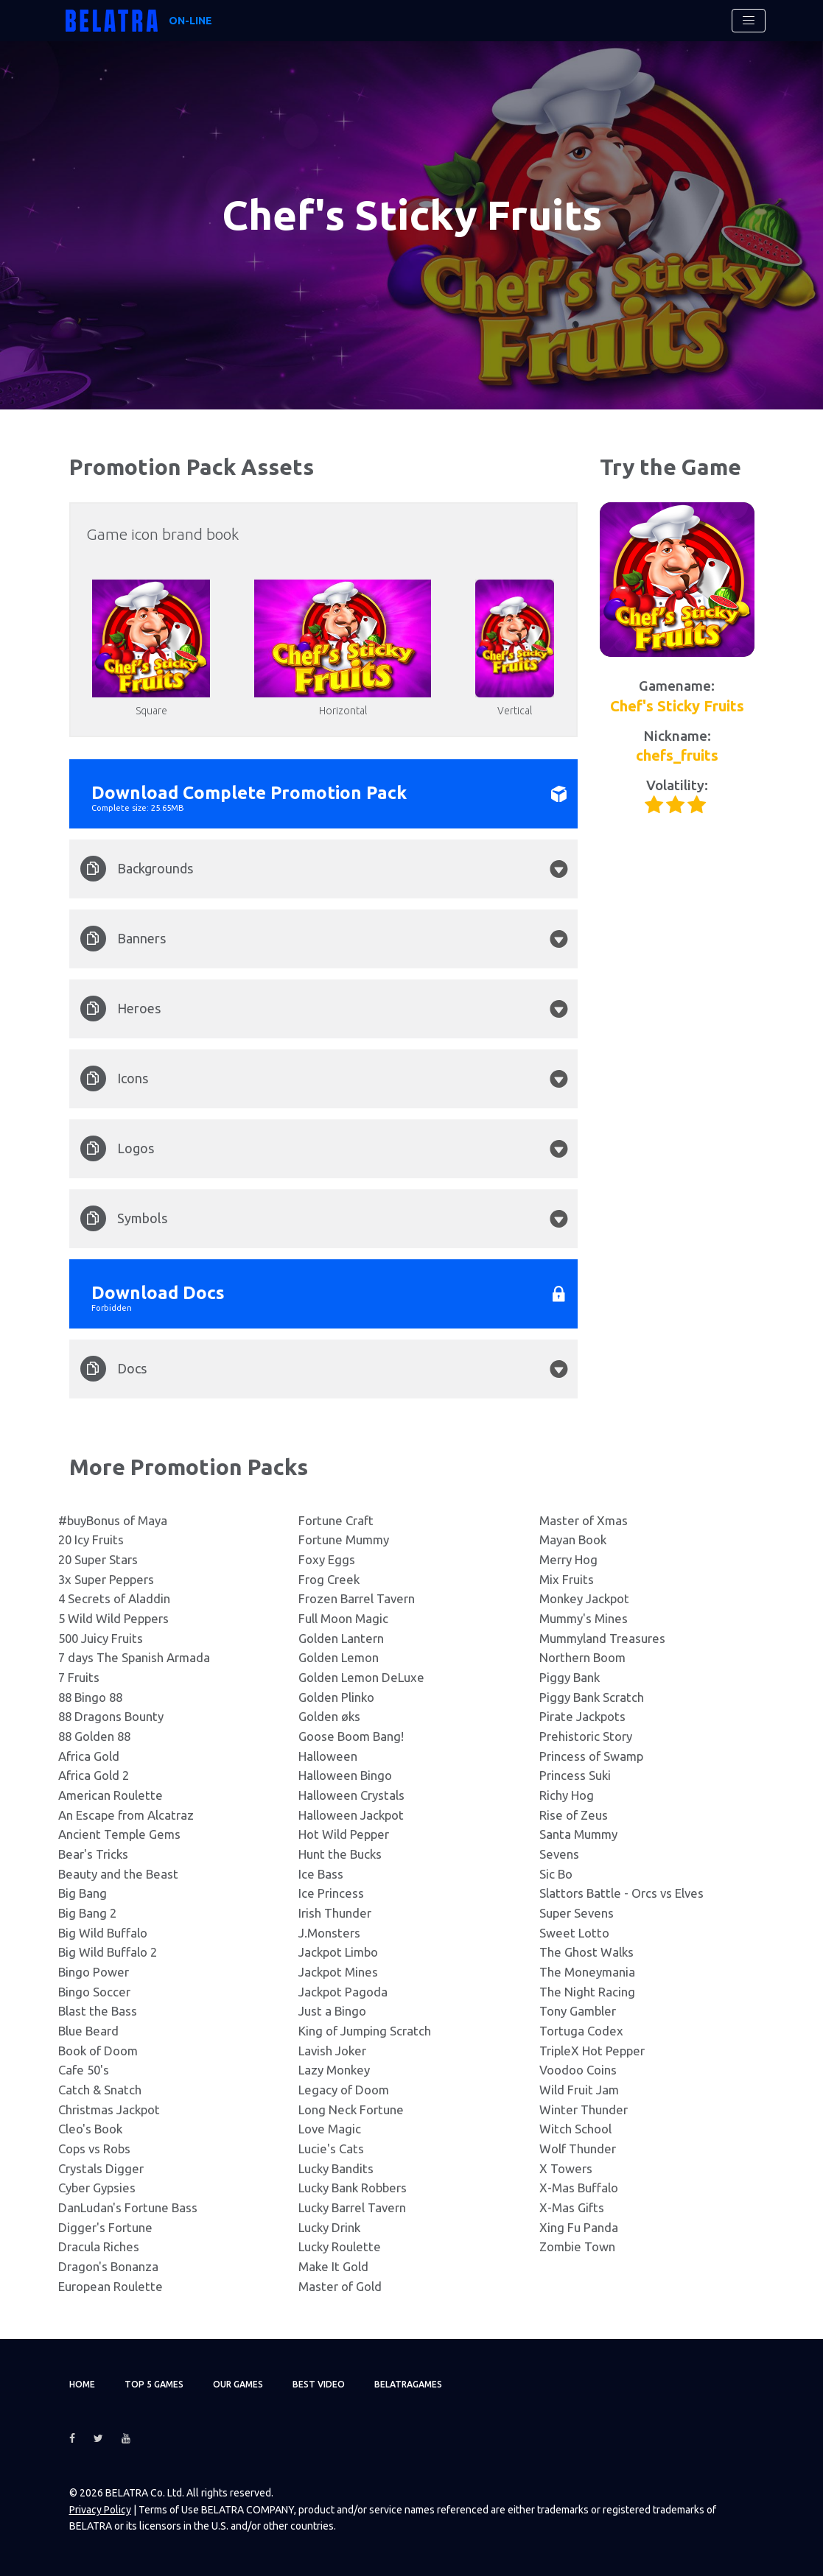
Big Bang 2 (87, 1913)
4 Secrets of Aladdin (114, 1598)
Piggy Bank (569, 1677)
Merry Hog (568, 1559)
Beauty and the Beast (118, 1874)
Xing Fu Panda (578, 2227)
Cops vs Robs (94, 2149)
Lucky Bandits (336, 2168)
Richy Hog (566, 1795)
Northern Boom (582, 1657)
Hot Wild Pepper (343, 1834)
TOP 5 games (154, 2384)
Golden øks (329, 1716)
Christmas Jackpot (109, 2109)
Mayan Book (572, 1539)
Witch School (575, 2129)
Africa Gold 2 (93, 1775)
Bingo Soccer (94, 1992)
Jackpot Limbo (338, 1952)
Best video (319, 2384)
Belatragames (408, 2384)
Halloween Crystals (351, 1795)
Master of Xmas (583, 1520)
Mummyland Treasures (602, 1638)
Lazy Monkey (334, 2070)
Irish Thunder (334, 1913)
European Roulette (110, 2286)
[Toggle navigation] (749, 20)
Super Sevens (576, 1913)
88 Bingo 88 (90, 1697)
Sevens (559, 1854)
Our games (238, 2384)
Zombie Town (577, 2246)
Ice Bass (320, 1874)
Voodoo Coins (578, 2070)
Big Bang (82, 1893)
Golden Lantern (341, 1638)
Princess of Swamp (591, 1756)
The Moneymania (587, 1972)
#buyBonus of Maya (112, 1520)
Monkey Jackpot (584, 1598)
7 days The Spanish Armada (134, 1657)
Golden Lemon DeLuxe (361, 1677)
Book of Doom (98, 2051)
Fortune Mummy (343, 1539)
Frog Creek (329, 1579)
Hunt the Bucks (340, 1854)
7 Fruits (78, 1677)
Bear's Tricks (93, 1854)
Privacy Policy (100, 2510)
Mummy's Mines (583, 1618)
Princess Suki (575, 1775)
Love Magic (329, 2129)
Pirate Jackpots (582, 1716)
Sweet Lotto (574, 1933)
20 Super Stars (98, 1559)
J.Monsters (329, 1933)
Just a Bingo (332, 2011)
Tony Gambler (577, 2011)
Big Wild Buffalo (102, 1933)
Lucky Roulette (339, 2246)
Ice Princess (331, 1893)
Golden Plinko (336, 1697)
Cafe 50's (83, 2070)
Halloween (327, 1756)
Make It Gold (333, 2266)
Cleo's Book (90, 2129)
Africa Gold (88, 1756)
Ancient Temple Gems (119, 1834)
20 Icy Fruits (91, 1539)
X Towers (565, 2168)
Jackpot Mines (338, 1972)
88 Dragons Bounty (111, 1716)
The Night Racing (587, 1992)
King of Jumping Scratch (364, 2031)
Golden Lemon (338, 1657)
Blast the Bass (97, 2011)
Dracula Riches (98, 2246)
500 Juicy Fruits (100, 1638)
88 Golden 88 (94, 1736)
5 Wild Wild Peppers (113, 1618)
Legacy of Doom (343, 2090)
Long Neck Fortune (351, 2109)
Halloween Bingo (345, 1775)
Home (82, 2384)
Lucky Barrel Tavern (352, 2207)
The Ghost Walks (586, 1952)
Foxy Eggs (326, 1559)
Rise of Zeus (573, 1815)
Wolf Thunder (577, 2149)
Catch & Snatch (99, 2090)
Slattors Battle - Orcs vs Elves (621, 1893)
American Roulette (110, 1795)
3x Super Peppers (106, 1579)
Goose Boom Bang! (351, 1736)
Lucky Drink (329, 2227)
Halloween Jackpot (351, 1815)
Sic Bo (555, 1874)
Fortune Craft (336, 1520)
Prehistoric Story (585, 1736)
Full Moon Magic (343, 1618)
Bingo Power (93, 1972)
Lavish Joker (332, 2051)
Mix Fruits (566, 1579)
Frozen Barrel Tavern (356, 1598)
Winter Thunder (583, 2109)
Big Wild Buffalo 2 (107, 1952)
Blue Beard (88, 2031)
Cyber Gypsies (97, 2188)
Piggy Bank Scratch (591, 1697)
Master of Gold (340, 2286)
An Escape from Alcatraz (126, 1815)
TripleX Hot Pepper (592, 2051)
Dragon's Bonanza (108, 2266)
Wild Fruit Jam (579, 2090)
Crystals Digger (101, 2168)
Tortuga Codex (581, 2031)
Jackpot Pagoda (343, 1992)
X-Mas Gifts (571, 2207)
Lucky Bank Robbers (352, 2188)
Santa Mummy (578, 1834)
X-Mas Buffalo (578, 2188)
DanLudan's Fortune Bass (127, 2207)
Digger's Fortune (105, 2227)
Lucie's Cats (331, 2149)
